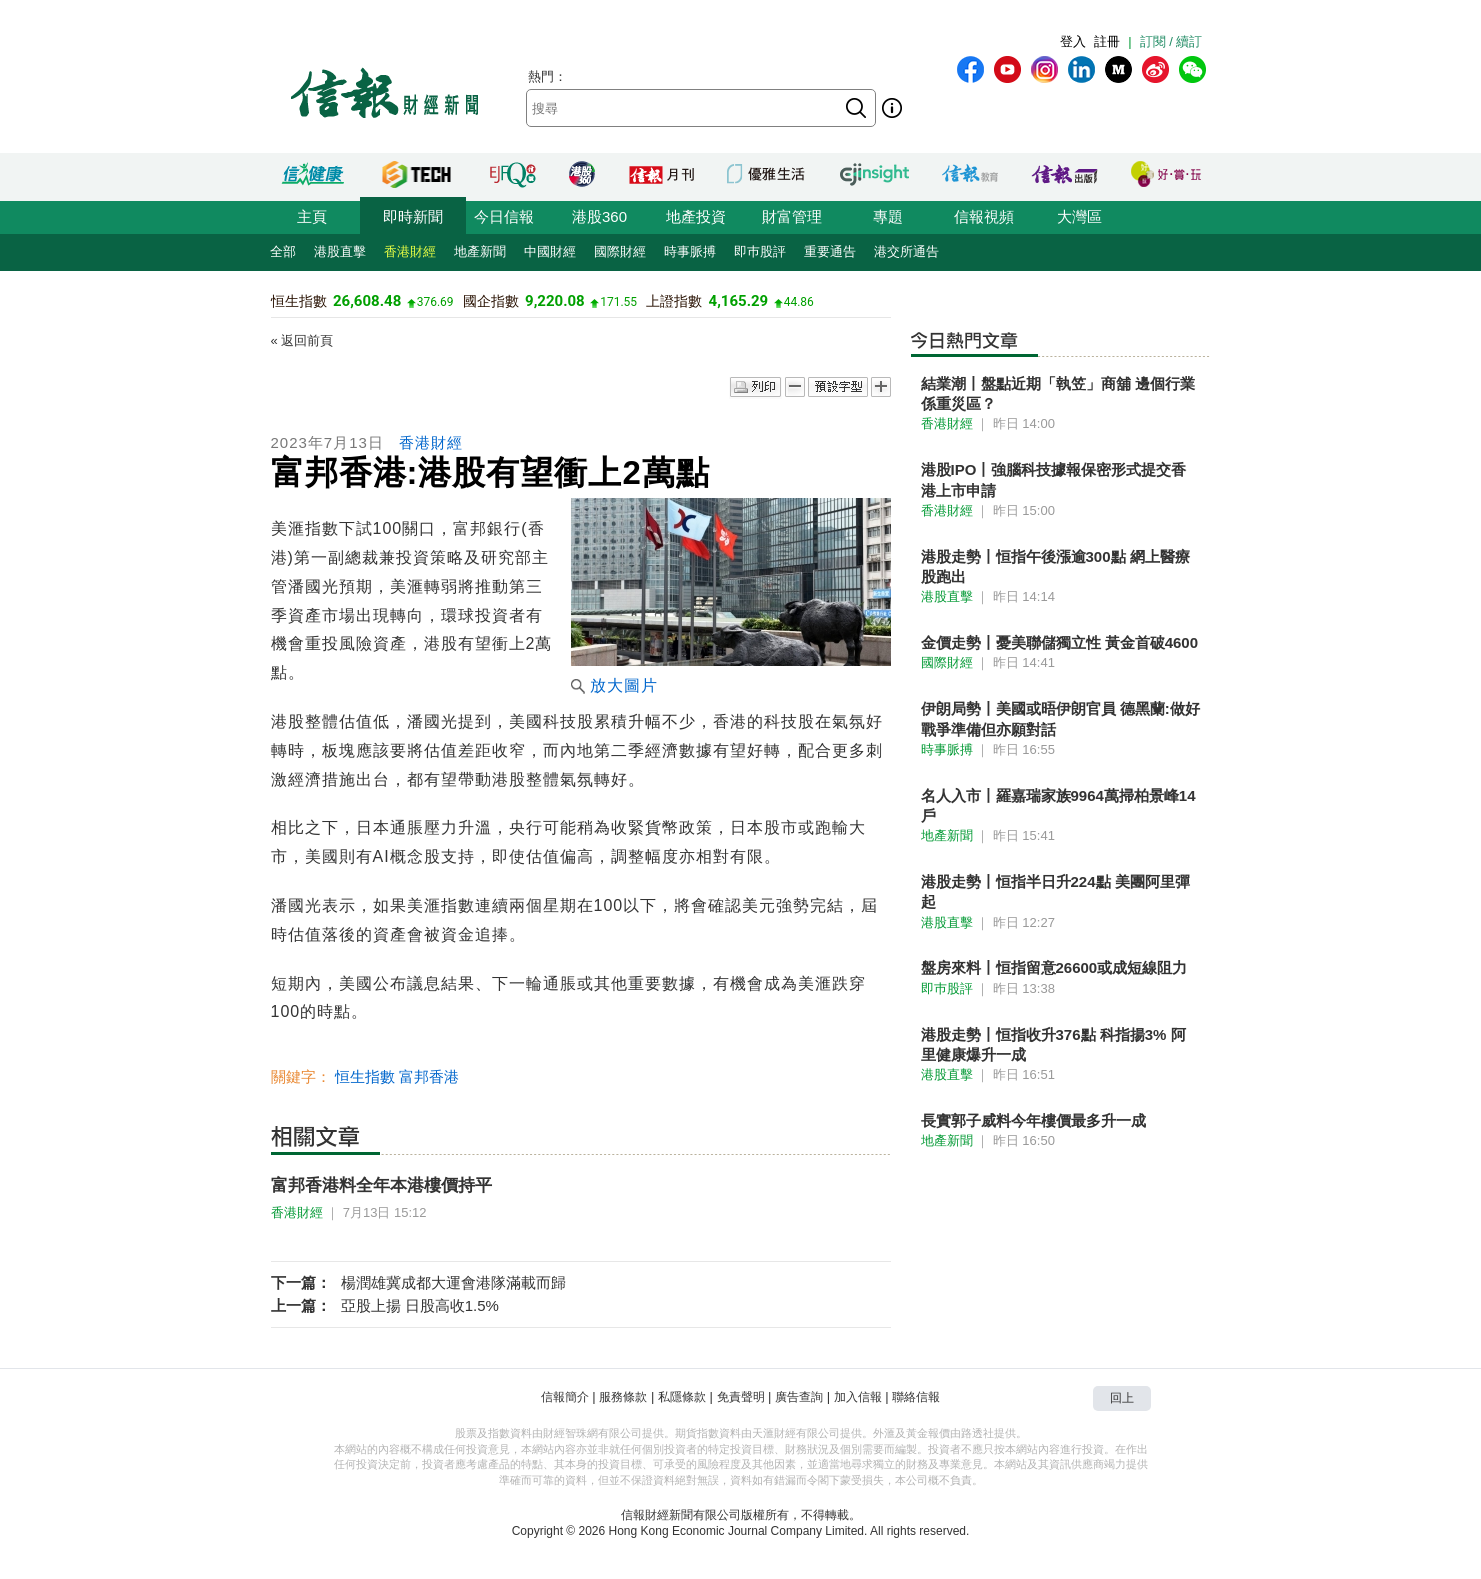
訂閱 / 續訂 (1171, 41)
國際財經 (620, 251)
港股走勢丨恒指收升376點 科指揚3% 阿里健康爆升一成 (1053, 1044)
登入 (1073, 41)
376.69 (435, 302)
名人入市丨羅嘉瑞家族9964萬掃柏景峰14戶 (1058, 805)
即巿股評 (760, 251)
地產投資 (696, 216)
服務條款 (623, 1397)
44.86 (799, 302)
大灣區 (1079, 216)
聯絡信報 (916, 1397)
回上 (1122, 1398)
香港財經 (410, 251)
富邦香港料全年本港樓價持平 (381, 1185)
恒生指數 (299, 301)
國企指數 (491, 301)
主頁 (312, 216)
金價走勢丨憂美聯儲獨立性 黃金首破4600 (1060, 642)
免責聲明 (741, 1397)
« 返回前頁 (302, 340)
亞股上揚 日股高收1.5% (420, 1305)
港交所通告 (906, 251)
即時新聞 (413, 216)
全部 (283, 251)
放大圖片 (614, 685)
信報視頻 (984, 216)
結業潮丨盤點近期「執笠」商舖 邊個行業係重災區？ (1058, 393)
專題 (888, 216)
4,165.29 (739, 301)
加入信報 (858, 1397)
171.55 (618, 302)
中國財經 (550, 251)
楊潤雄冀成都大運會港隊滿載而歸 (453, 1282)
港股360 (599, 216)
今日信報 (504, 216)
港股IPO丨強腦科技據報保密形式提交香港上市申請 (1054, 479)
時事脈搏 (690, 251)
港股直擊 (340, 251)
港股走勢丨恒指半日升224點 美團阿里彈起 (1055, 891)
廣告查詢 (799, 1397)
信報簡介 (565, 1397)
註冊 (1107, 41)
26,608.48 (367, 301)
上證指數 (674, 301)
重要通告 (830, 251)
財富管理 (792, 216)
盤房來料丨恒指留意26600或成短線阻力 (1054, 967)
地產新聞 (480, 251)
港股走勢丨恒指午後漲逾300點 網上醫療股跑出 (1055, 566)
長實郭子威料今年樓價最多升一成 (1033, 1120)
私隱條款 (682, 1397)
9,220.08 (555, 301)
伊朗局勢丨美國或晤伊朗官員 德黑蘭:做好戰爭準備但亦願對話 (1060, 718)
